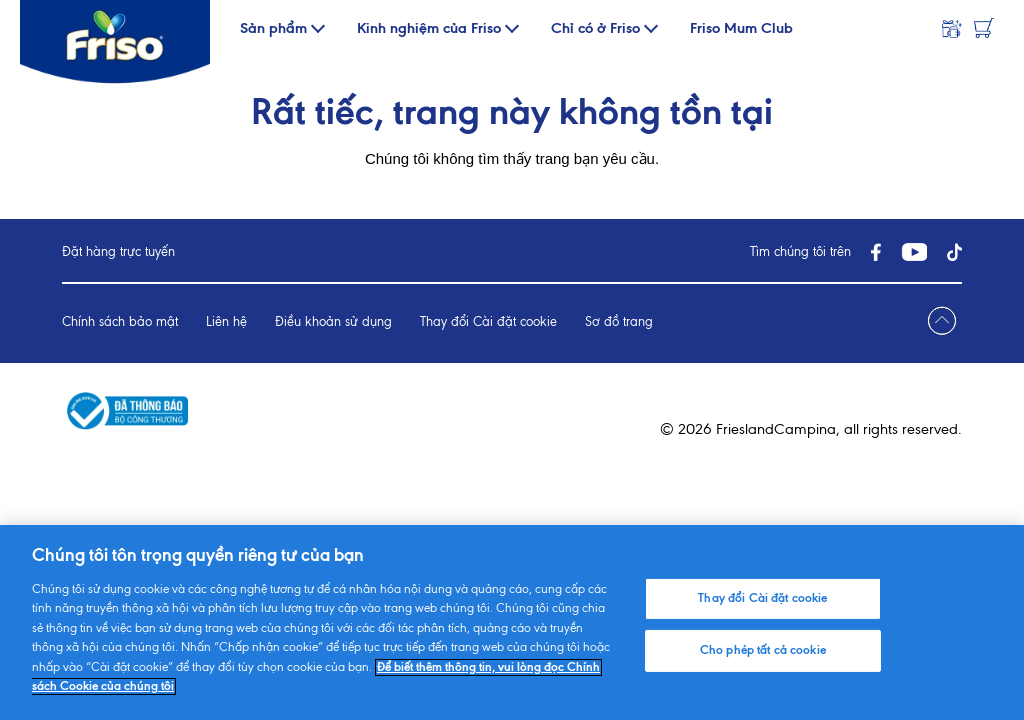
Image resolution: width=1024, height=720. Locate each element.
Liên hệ (226, 322)
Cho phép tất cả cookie (763, 650)
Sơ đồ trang (619, 322)
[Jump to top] (942, 322)
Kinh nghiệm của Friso (429, 28)
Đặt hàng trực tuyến (118, 252)
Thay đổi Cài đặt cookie (488, 322)
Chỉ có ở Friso (595, 28)
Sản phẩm (273, 28)
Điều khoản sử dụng (333, 322)
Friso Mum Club (741, 29)
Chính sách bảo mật (120, 322)
